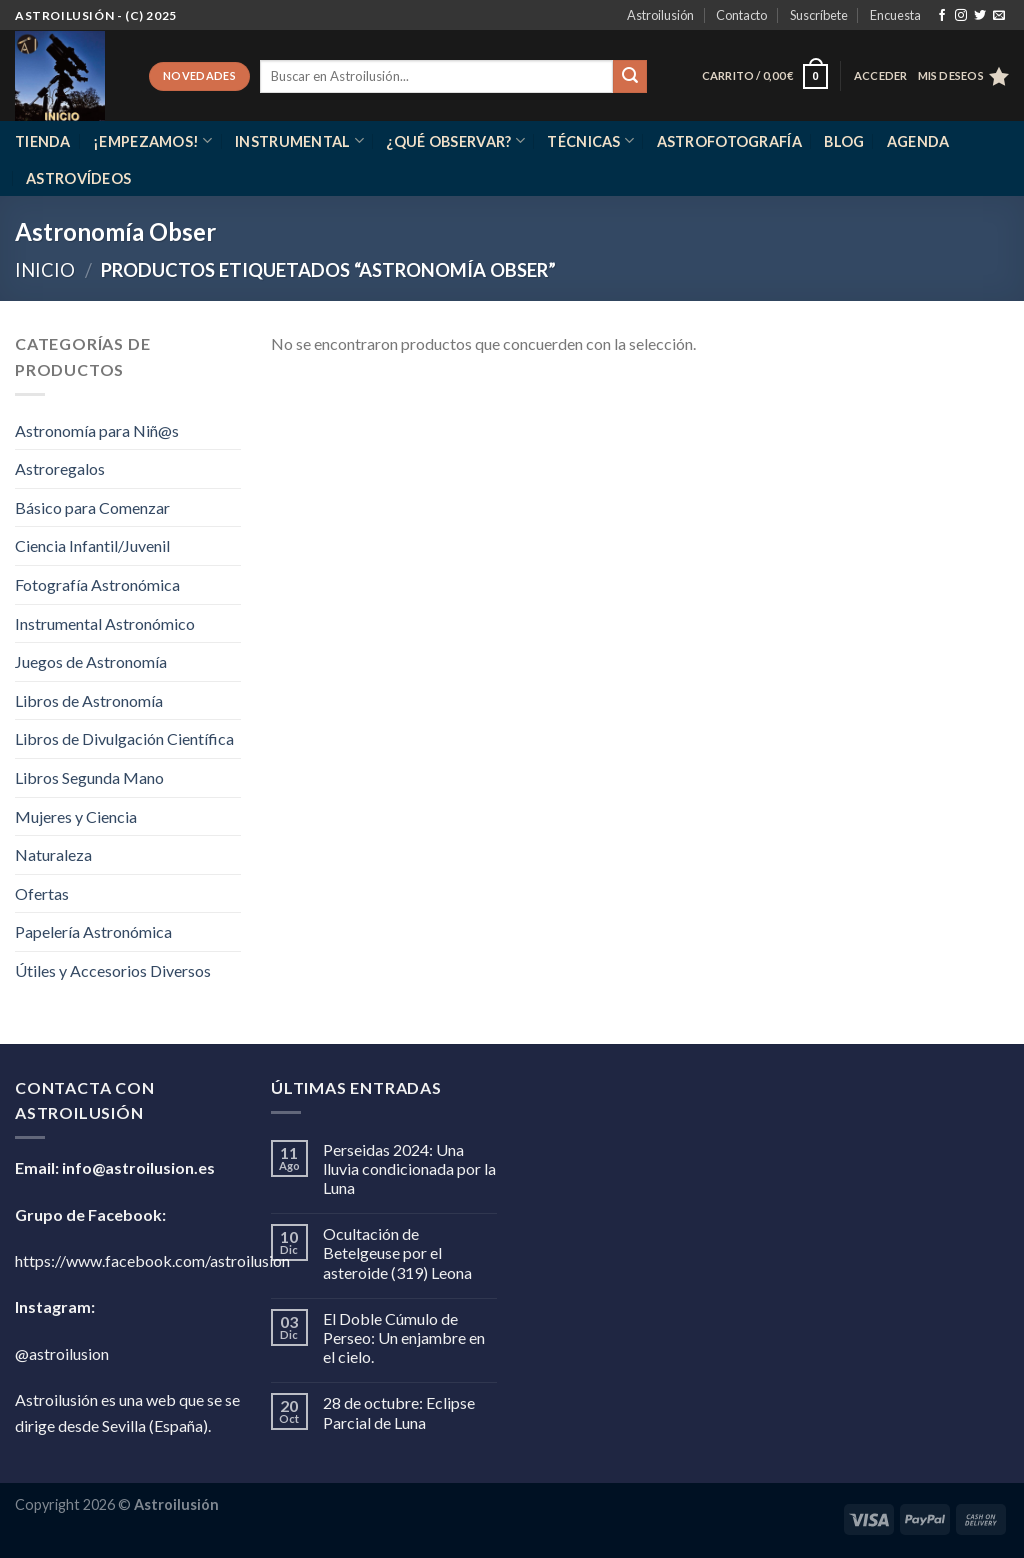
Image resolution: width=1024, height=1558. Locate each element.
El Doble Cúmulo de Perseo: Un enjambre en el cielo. (404, 1337)
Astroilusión (660, 15)
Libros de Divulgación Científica (124, 738)
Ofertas (42, 893)
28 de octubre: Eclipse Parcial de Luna (399, 1412)
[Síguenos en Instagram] (961, 16)
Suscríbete (819, 15)
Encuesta (895, 15)
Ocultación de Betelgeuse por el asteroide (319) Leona (397, 1252)
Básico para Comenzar (92, 507)
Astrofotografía (729, 141)
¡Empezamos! (153, 140)
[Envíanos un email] (999, 16)
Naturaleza (53, 854)
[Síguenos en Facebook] (942, 16)
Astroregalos (60, 468)
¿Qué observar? (455, 140)
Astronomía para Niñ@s (97, 430)
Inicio (45, 270)
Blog (844, 141)
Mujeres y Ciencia (76, 816)
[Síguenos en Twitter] (980, 16)
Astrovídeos (78, 178)
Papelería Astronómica (93, 931)
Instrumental (299, 140)
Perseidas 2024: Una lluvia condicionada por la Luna (409, 1168)
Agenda (918, 141)
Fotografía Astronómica (97, 584)
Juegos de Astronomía (91, 661)
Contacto (741, 15)
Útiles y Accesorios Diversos (113, 970)
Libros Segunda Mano (89, 777)
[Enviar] (630, 77)
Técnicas (590, 140)
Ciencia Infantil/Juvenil (92, 545)
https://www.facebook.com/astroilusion (152, 1260)
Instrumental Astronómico (105, 623)
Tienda (43, 141)
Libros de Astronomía (89, 700)
